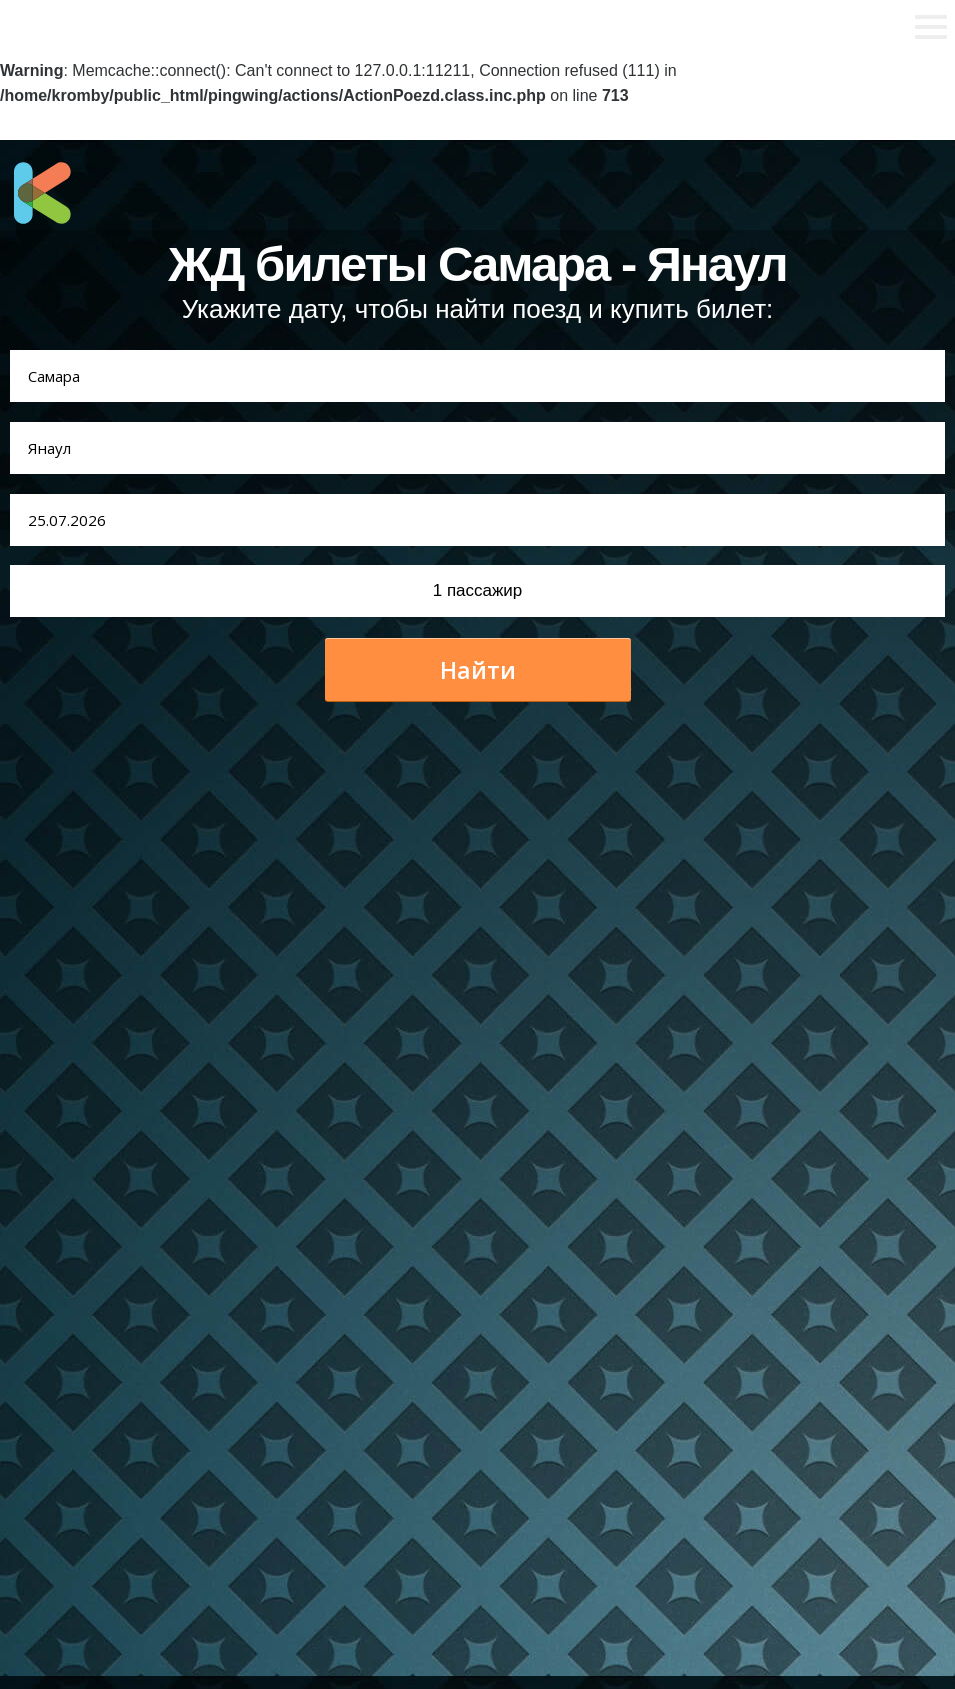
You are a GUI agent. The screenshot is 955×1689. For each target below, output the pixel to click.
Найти (478, 670)
